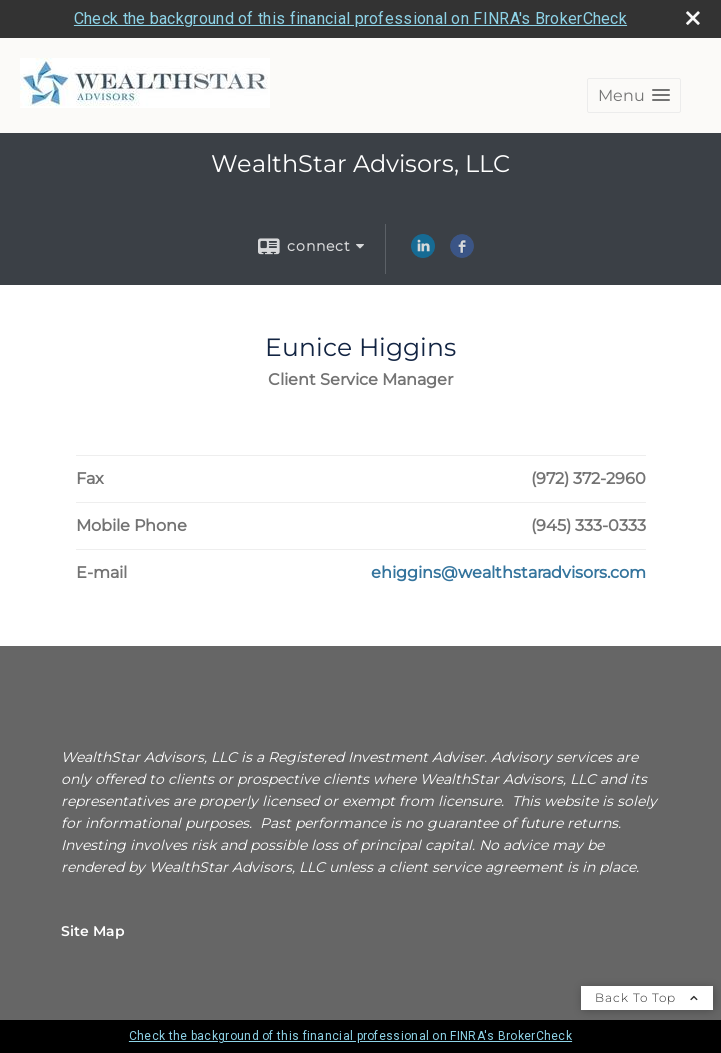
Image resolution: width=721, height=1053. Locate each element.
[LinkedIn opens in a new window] (423, 253)
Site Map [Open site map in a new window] (93, 931)
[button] (634, 95)
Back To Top (647, 997)
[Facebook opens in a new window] (462, 253)
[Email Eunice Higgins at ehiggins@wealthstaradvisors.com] (508, 573)
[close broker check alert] (693, 18)
